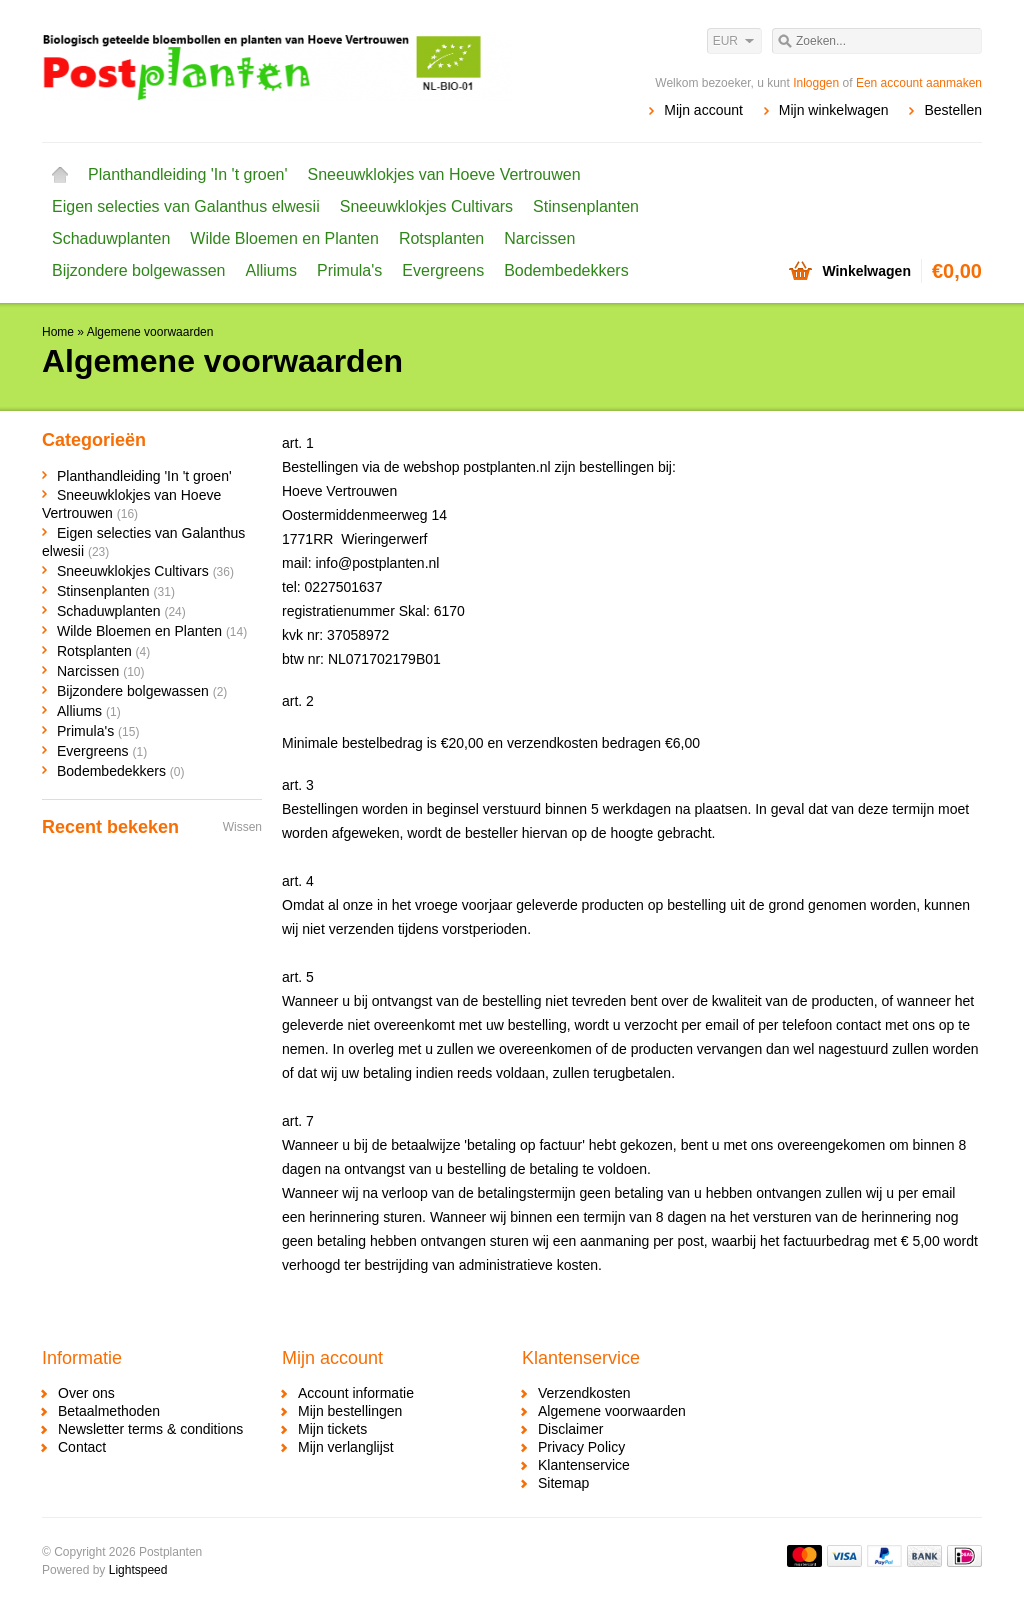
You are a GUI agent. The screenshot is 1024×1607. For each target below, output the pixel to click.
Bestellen (953, 110)
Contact (82, 1447)
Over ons (86, 1393)
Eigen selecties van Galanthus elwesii (186, 206)
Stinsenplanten (586, 206)
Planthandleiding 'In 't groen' (188, 174)
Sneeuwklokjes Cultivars (426, 206)
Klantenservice (584, 1465)
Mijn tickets (332, 1429)
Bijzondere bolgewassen (138, 270)
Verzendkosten (584, 1393)
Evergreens (443, 270)
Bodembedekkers (566, 270)
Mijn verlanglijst (346, 1447)
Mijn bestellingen (350, 1411)
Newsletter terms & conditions (150, 1429)
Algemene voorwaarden (150, 332)
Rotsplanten (441, 238)
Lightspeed (138, 1570)
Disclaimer (570, 1429)
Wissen (242, 827)
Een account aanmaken (919, 83)
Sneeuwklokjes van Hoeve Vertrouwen (444, 174)
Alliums (271, 270)
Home (60, 175)
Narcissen (539, 238)
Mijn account (703, 110)
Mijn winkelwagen (834, 110)
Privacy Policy (581, 1447)
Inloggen (816, 83)
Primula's (349, 270)
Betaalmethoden (109, 1411)
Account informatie (356, 1393)
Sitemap (563, 1483)
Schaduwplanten (111, 238)
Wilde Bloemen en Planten (284, 238)
